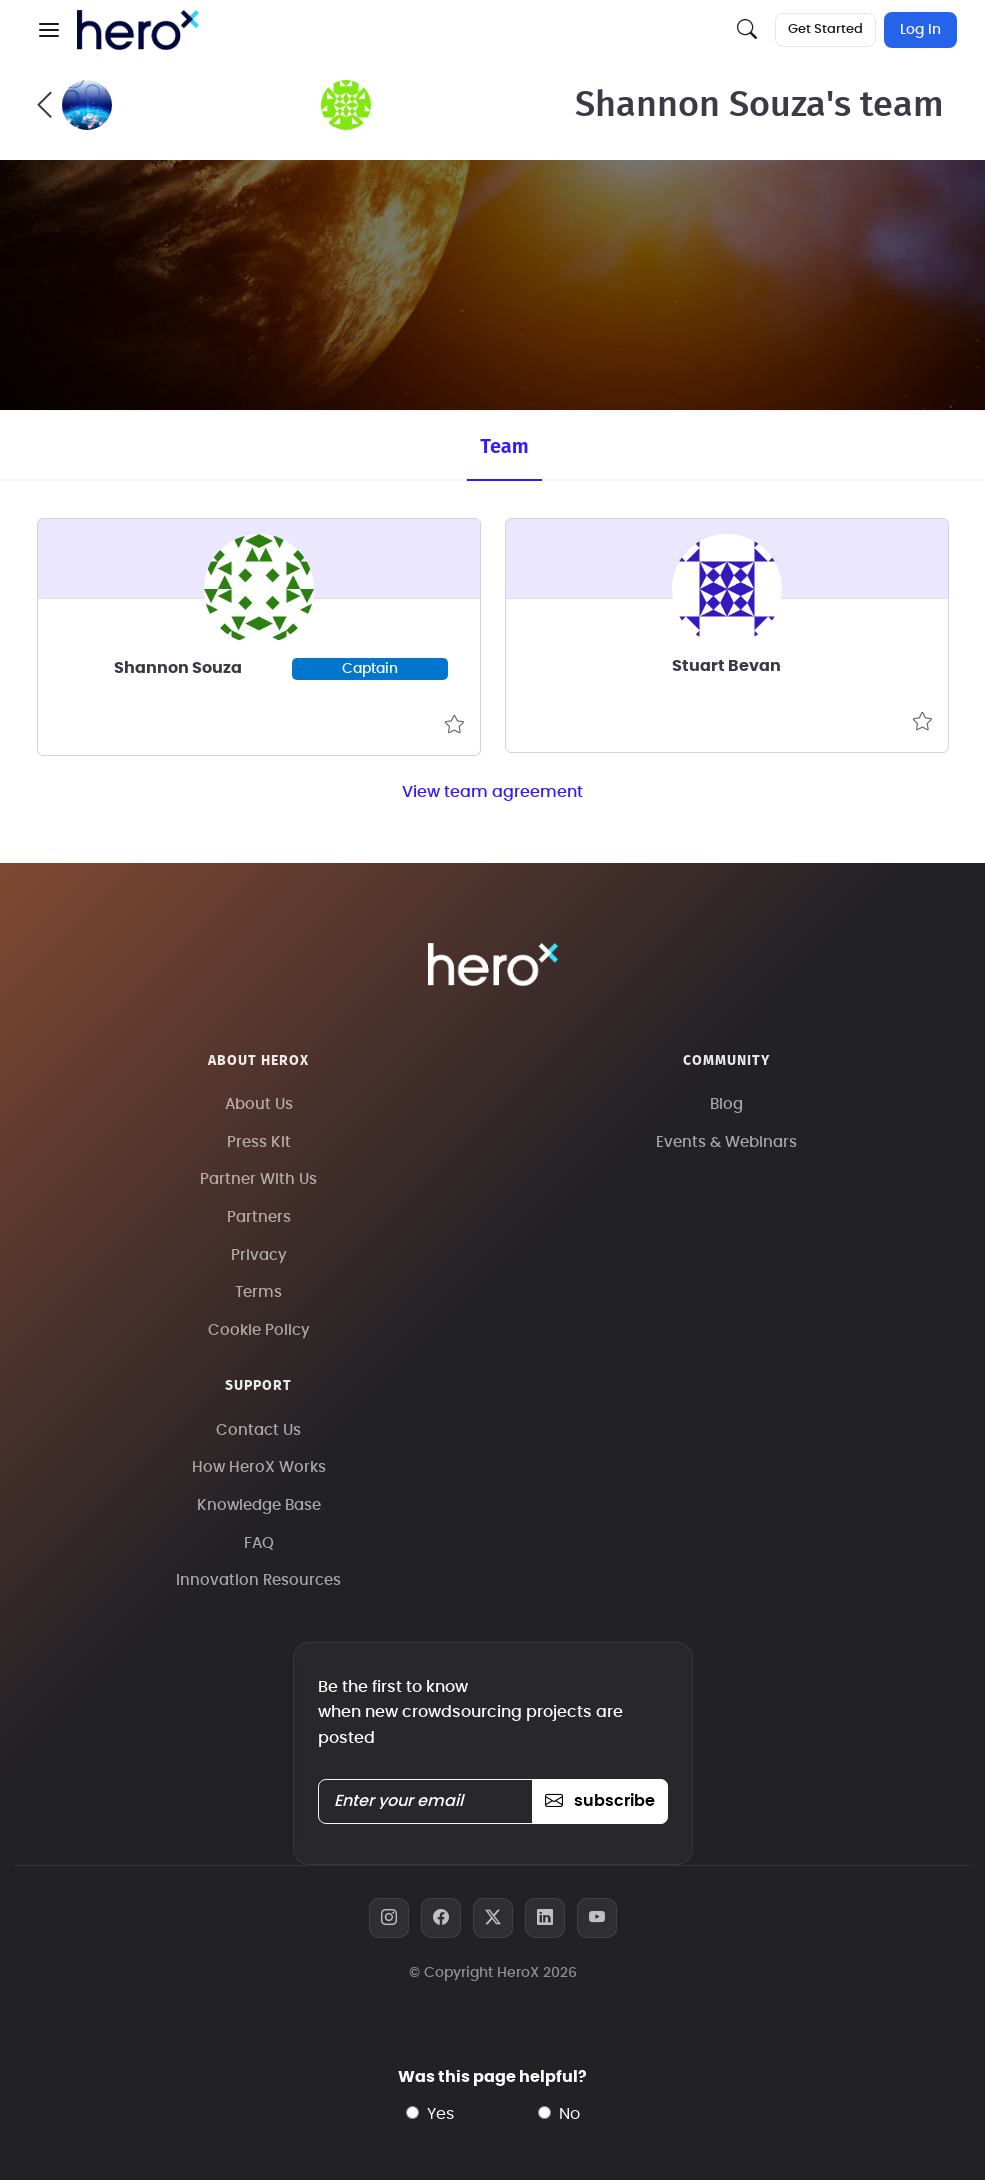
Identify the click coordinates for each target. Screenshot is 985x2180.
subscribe (599, 1801)
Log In (920, 30)
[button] (49, 30)
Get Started (825, 29)
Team (504, 446)
